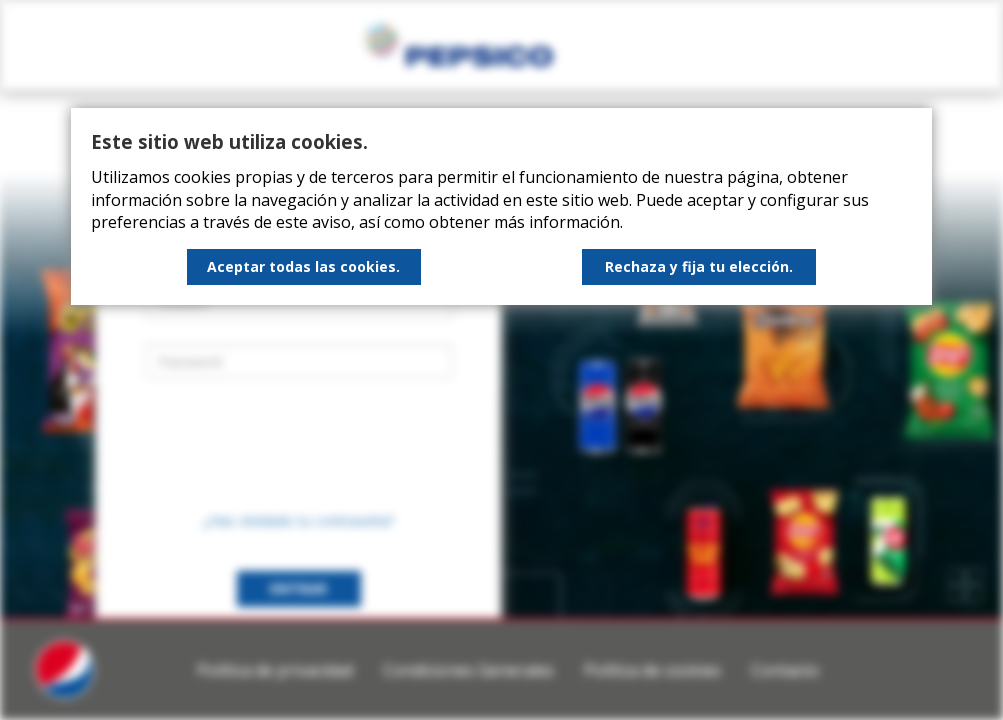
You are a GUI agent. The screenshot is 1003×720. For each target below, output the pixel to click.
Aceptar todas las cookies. (303, 266)
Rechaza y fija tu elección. (699, 266)
